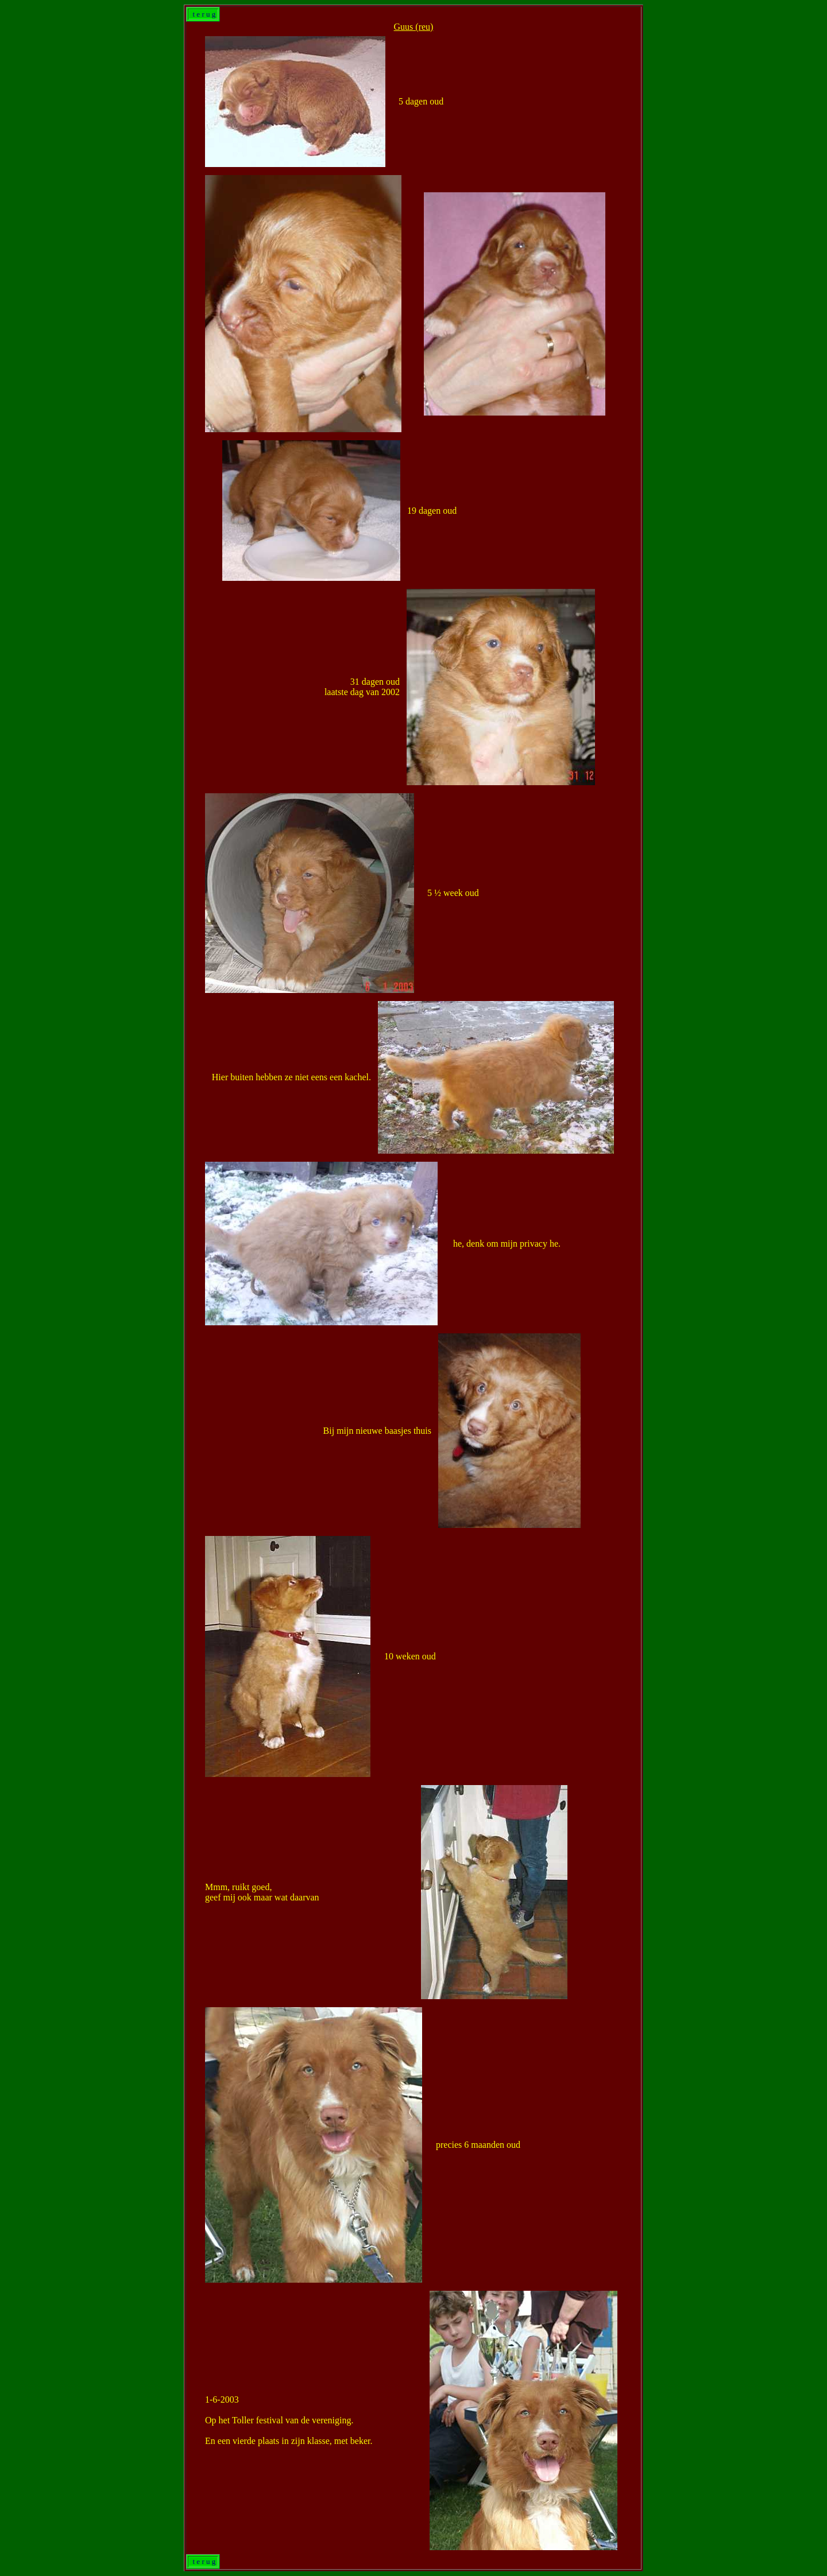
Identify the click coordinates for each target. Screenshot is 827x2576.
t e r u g (203, 14)
